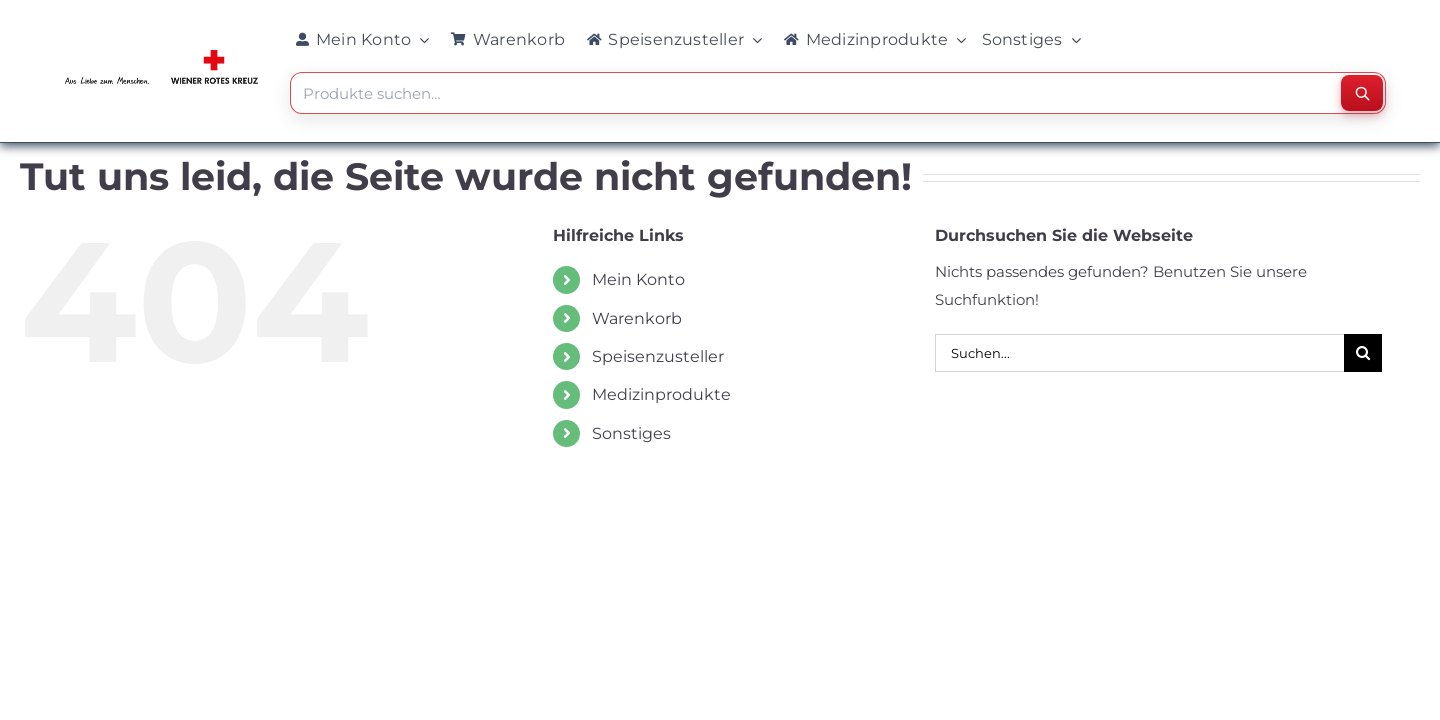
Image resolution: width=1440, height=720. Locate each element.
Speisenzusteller (658, 356)
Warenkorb (637, 318)
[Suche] (1363, 353)
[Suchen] (1362, 93)
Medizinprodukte (661, 394)
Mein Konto (638, 279)
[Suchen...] (1139, 353)
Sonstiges (631, 433)
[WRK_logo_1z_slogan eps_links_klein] (161, 54)
